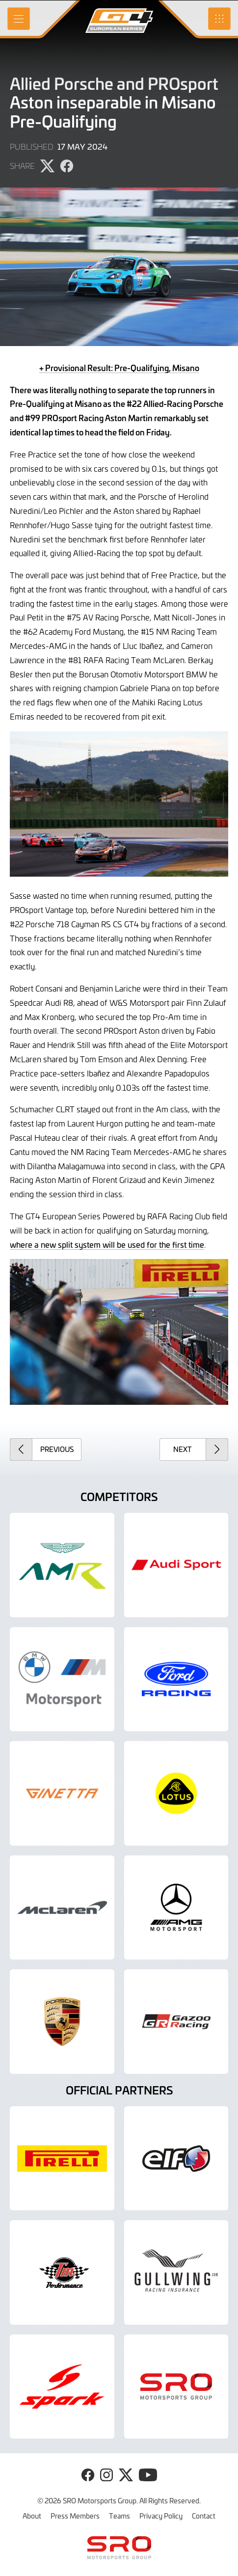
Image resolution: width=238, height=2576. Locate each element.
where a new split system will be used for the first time (107, 1244)
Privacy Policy (161, 2516)
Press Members (75, 2516)
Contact (203, 2516)
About (32, 2516)
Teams (119, 2516)
